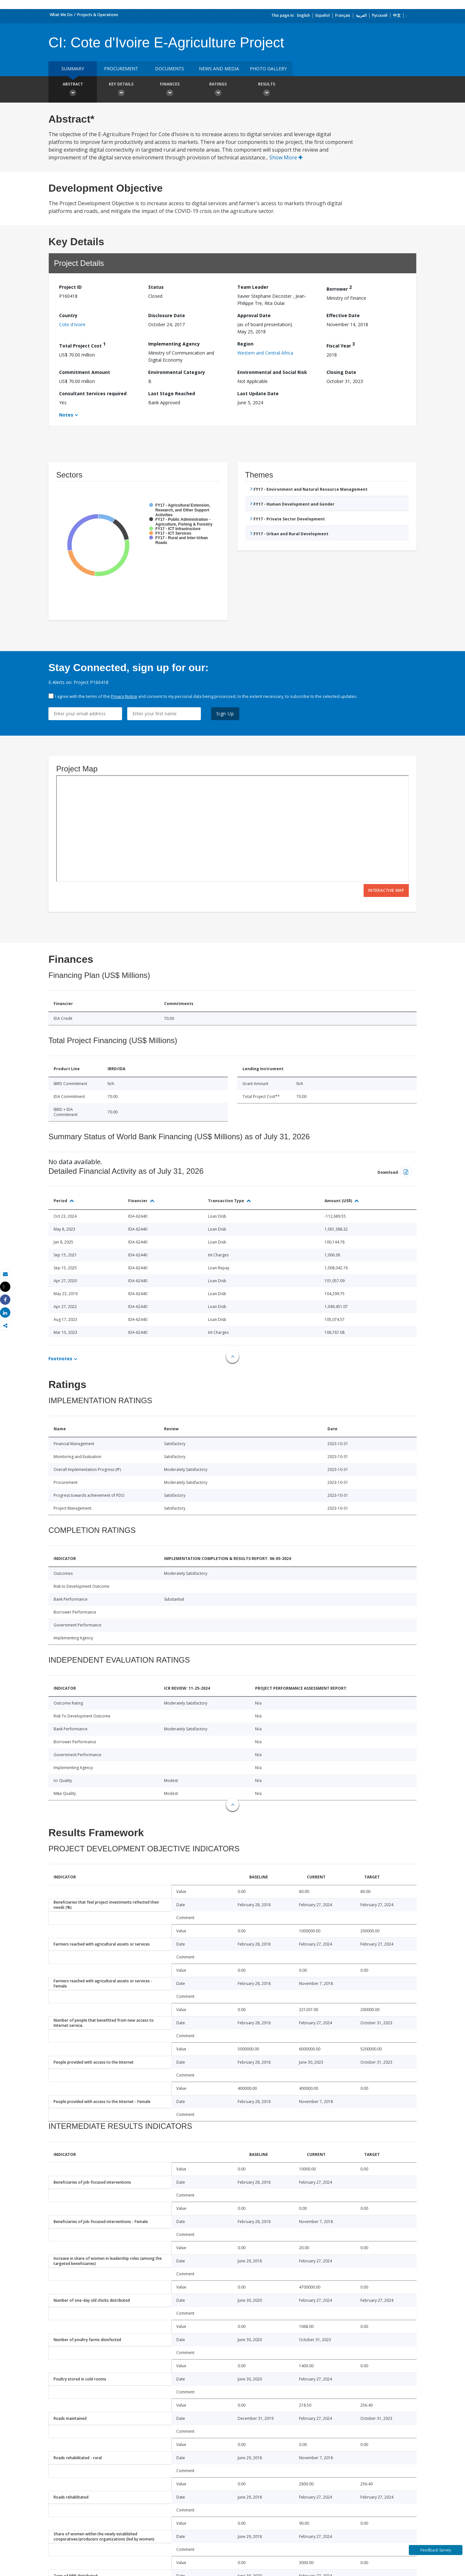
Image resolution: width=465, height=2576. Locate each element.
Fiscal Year (340, 345)
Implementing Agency (174, 344)
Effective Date (343, 315)
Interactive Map (386, 890)
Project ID (70, 287)
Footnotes (60, 1358)
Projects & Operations (97, 14)
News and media (219, 68)
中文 (397, 15)
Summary (72, 68)
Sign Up (225, 713)
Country (68, 315)
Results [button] (266, 90)
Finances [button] (169, 90)
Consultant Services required (93, 393)
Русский (380, 15)
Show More (286, 157)
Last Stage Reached (171, 393)
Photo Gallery (268, 68)
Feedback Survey (435, 2550)
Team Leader (252, 287)
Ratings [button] (218, 90)
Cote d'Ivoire (72, 324)
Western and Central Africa (265, 353)
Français (342, 15)
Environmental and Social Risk (272, 372)
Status (156, 287)
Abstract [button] (73, 90)
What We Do (61, 14)
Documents (169, 68)
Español (322, 15)
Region (245, 344)
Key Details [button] (121, 90)
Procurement (121, 68)
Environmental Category (176, 372)
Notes (66, 415)
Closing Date (341, 372)
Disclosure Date (166, 315)
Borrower (339, 288)
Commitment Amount (84, 372)
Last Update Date (258, 393)
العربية (361, 15)
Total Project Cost (82, 345)
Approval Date (254, 315)
